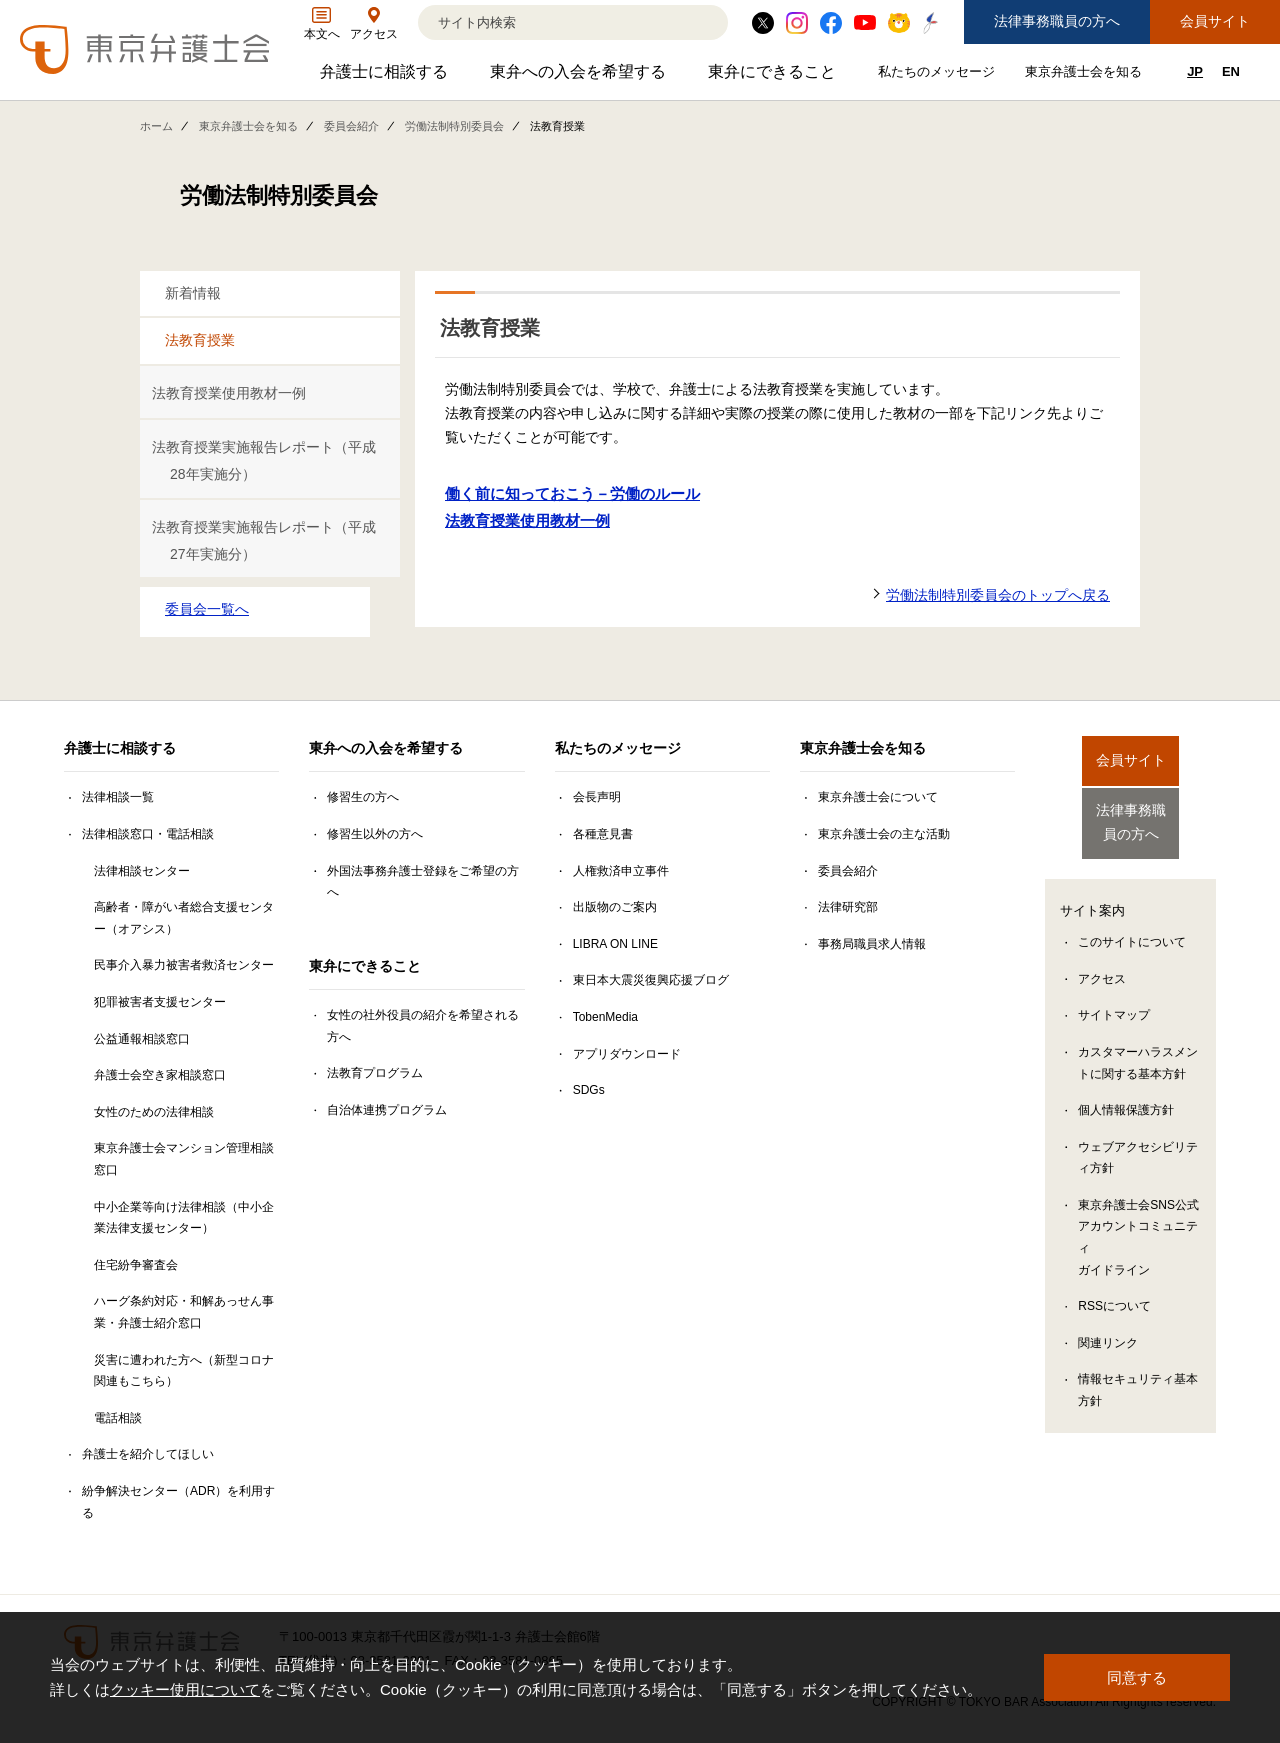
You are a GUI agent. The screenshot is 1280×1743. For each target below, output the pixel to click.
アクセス (1102, 964)
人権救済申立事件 (621, 871)
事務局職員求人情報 (872, 944)
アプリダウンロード (627, 1054)
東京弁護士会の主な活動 (884, 834)
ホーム (156, 126)
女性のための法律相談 (154, 1112)
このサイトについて (1132, 927)
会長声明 (597, 797)
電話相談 (118, 1418)
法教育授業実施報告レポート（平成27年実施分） (264, 540)
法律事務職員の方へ (1057, 21)
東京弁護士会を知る (1086, 75)
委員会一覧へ (207, 609)
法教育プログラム (375, 1073)
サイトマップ (1114, 1000)
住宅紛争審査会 (136, 1265)
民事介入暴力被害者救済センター (184, 965)
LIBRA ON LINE (615, 944)
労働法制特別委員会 (454, 126)
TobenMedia (605, 1017)
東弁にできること (774, 76)
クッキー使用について (185, 1690)
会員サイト (1215, 21)
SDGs (589, 1090)
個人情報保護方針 (1126, 1095)
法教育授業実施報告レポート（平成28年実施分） (264, 460)
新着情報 (193, 293)
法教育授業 (200, 340)
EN (1231, 71)
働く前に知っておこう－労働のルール (572, 493)
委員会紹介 (351, 126)
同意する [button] (1137, 1677)
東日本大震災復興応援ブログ (651, 980)
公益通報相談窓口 (142, 1039)
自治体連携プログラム (387, 1110)
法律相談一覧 (118, 797)
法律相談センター (142, 871)
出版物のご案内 (615, 907)
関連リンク (1108, 1328)
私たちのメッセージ (939, 75)
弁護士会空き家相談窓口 (160, 1075)
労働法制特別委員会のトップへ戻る (998, 595)
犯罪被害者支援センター (160, 1002)
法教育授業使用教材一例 (229, 393)
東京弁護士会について (878, 797)
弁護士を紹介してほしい (148, 1454)
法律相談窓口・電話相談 (148, 834)
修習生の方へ (363, 797)
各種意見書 (603, 834)
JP (1195, 71)
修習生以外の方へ (375, 834)
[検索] (548, 22)
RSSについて (1114, 1291)
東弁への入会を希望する (580, 76)
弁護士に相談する (386, 76)
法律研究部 (848, 907)
